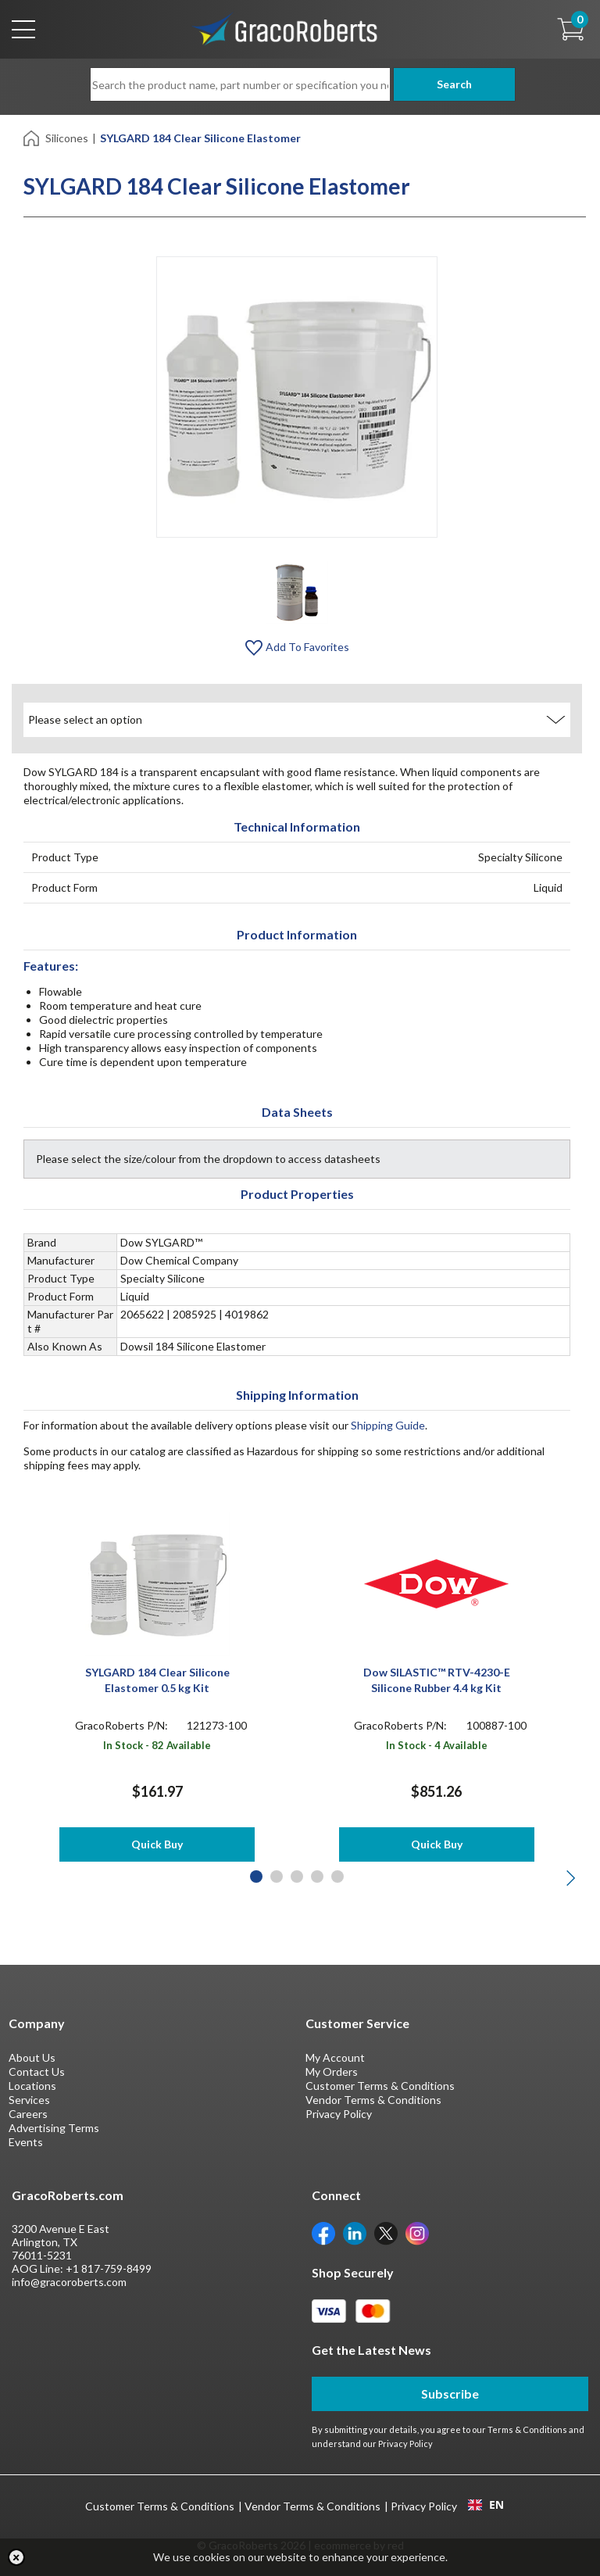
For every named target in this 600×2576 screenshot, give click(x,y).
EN (486, 2505)
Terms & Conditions (527, 2429)
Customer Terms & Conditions (380, 2085)
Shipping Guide (388, 1425)
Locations (32, 2085)
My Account (335, 2057)
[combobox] (485, 2505)
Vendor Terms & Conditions (373, 2099)
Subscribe (450, 2393)
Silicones (66, 138)
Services (29, 2099)
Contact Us (37, 2071)
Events (26, 2141)
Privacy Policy (338, 2113)
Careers (28, 2113)
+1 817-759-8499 (109, 2268)
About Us (32, 2057)
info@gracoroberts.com (69, 2281)
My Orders (331, 2071)
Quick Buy (157, 1844)
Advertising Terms (54, 2127)
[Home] (32, 137)
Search (449, 84)
